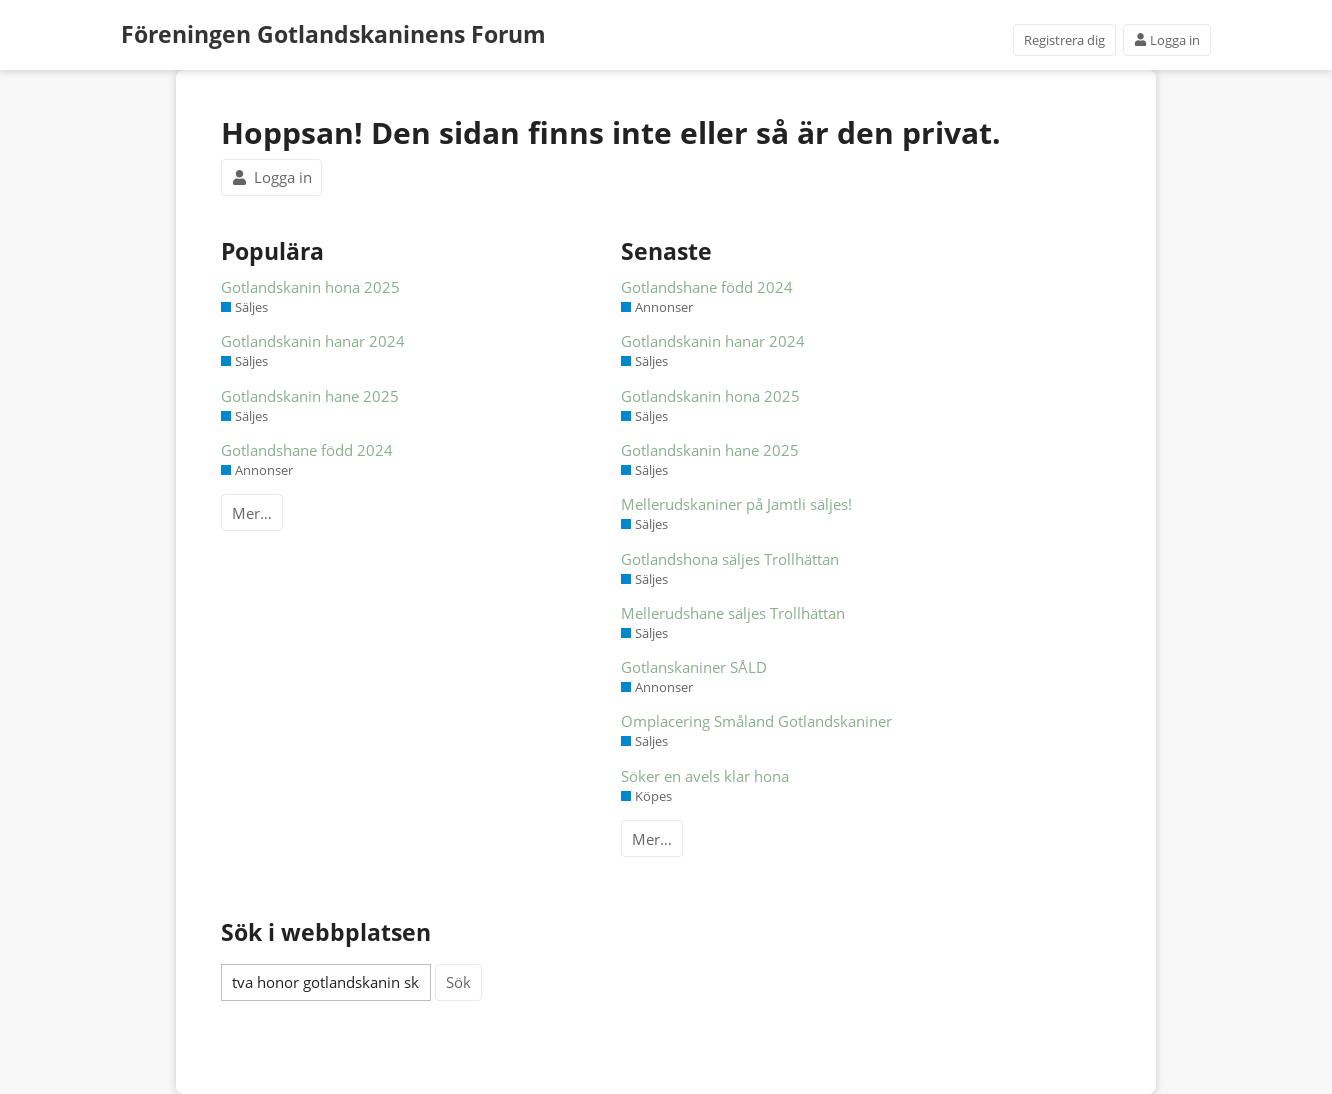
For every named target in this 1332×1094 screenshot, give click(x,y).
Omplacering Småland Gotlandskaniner (756, 721)
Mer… (252, 513)
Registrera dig (1064, 40)
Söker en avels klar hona (705, 776)
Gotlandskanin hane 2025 (310, 396)
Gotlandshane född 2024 (307, 450)
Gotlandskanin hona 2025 (310, 287)
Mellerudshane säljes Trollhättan (733, 613)
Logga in (1167, 40)
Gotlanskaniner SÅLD (694, 667)
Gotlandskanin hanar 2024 (313, 341)
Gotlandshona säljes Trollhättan (730, 559)
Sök (458, 982)
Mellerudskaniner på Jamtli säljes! (736, 504)
